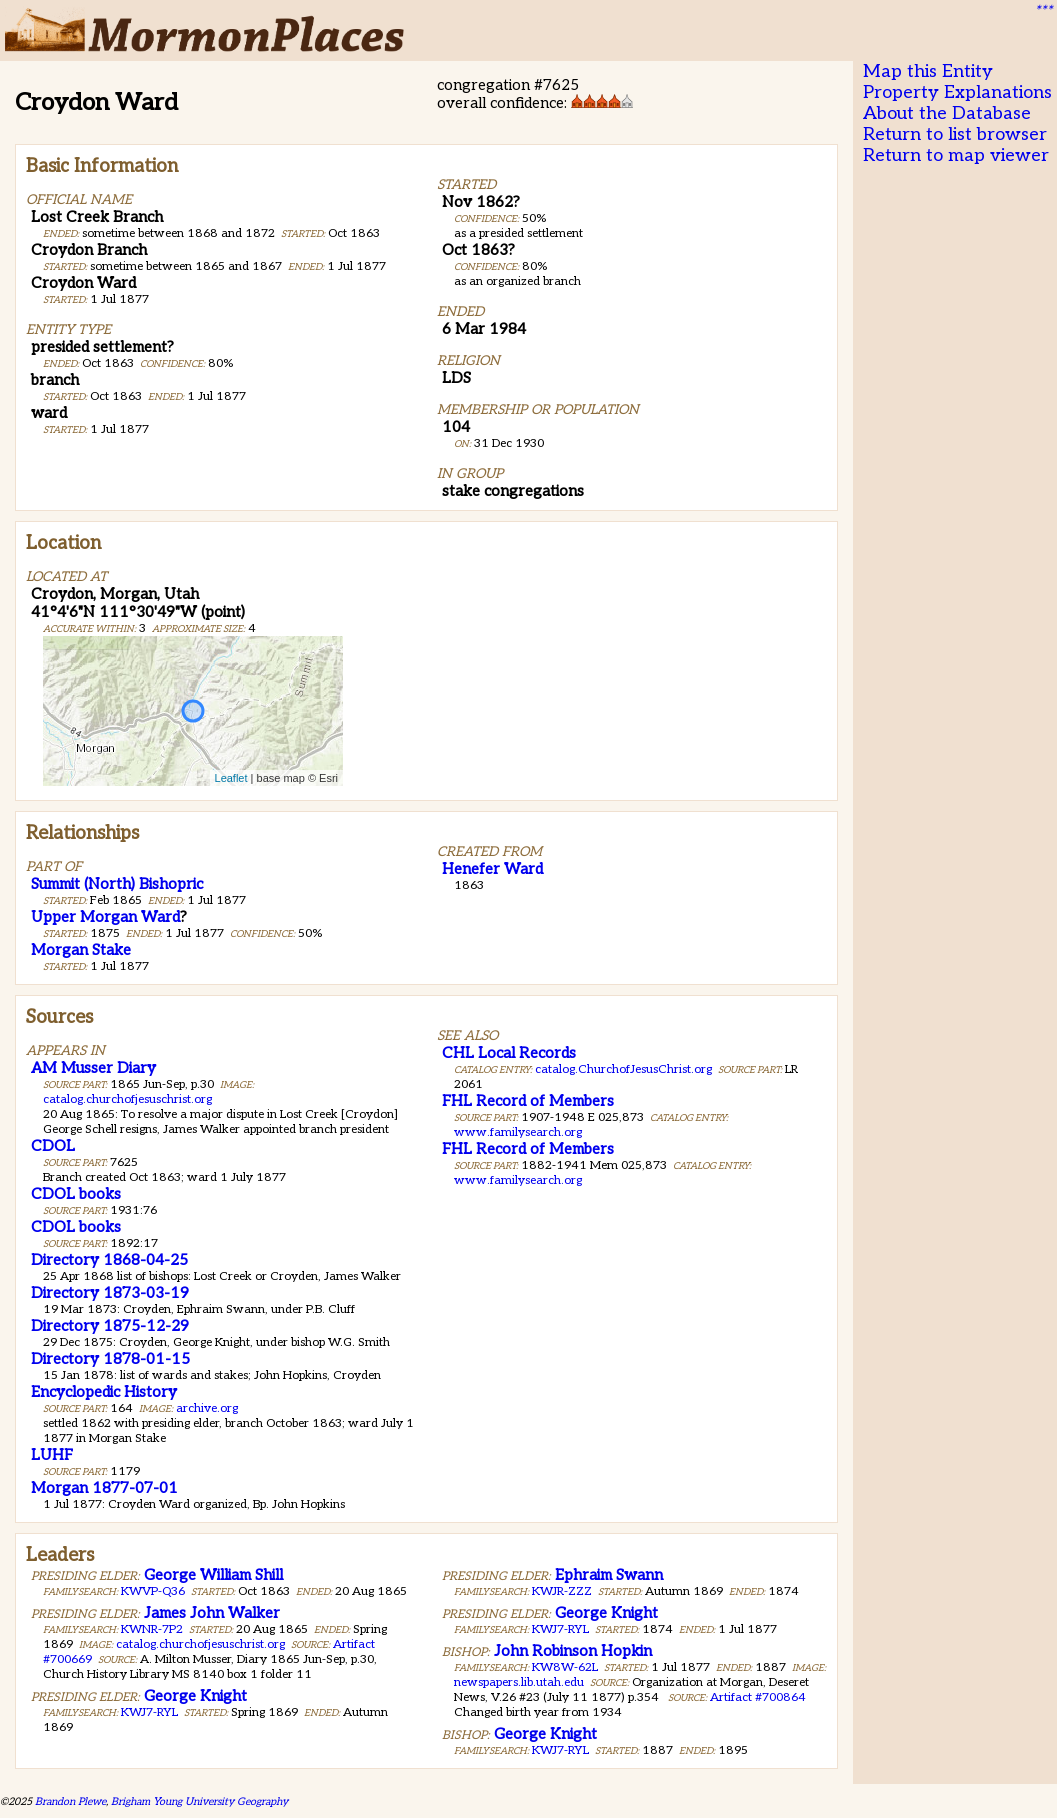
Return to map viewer (956, 155)
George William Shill (213, 1575)
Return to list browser (955, 134)
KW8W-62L (565, 1667)
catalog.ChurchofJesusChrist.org (623, 1069)
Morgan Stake (81, 950)
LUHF (52, 1455)
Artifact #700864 (758, 1697)
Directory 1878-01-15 (110, 1359)
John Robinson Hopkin (573, 1651)
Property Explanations (957, 92)
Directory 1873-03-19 (110, 1293)
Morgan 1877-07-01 (104, 1488)
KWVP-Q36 (153, 1591)
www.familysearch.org (518, 1132)
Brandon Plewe (70, 1801)
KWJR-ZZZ (562, 1591)
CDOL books (76, 1194)
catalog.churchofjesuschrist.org (127, 1099)
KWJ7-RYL (149, 1712)
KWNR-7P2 (152, 1629)
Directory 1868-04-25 (109, 1260)
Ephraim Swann (609, 1575)
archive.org (207, 1408)
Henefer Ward (492, 869)
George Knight (195, 1696)
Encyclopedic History (104, 1392)
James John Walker (212, 1613)
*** (1043, 11)
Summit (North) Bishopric (117, 884)
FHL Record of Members (528, 1101)
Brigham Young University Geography (199, 1801)
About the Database (947, 113)
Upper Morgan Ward (105, 917)
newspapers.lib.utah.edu (519, 1682)
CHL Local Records (509, 1053)
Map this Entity (928, 71)
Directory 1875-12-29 (110, 1326)
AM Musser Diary (93, 1068)
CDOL (53, 1146)
